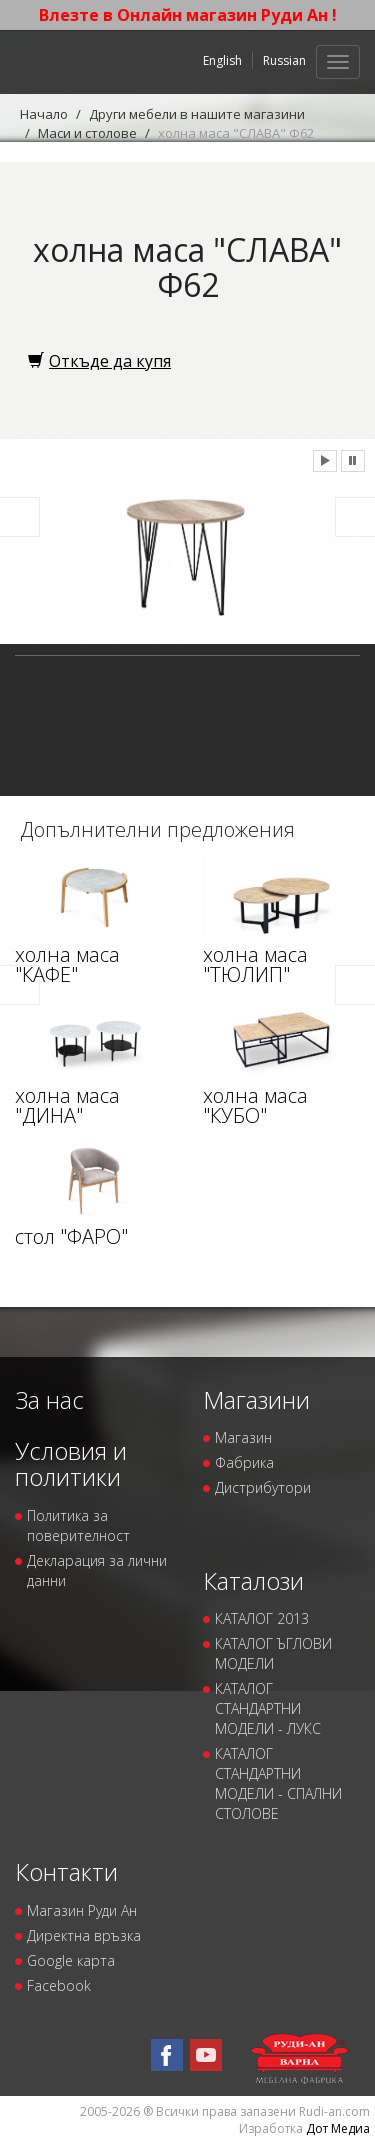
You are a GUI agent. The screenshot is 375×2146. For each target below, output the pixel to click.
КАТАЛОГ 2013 (262, 1618)
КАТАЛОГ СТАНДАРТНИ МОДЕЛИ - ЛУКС (268, 1708)
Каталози (253, 1580)
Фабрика (244, 1462)
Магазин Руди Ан (82, 1910)
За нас (49, 1399)
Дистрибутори (263, 1487)
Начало (44, 114)
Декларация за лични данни (97, 1570)
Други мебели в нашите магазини (197, 114)
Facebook (59, 1985)
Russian (284, 60)
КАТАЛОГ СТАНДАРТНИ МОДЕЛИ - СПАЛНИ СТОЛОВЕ (278, 1783)
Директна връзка (84, 1935)
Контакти (66, 1871)
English (222, 60)
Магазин (243, 1437)
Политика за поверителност (78, 1525)
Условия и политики (71, 1463)
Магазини (256, 1399)
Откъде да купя (99, 361)
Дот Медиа (338, 2128)
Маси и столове (87, 133)
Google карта (71, 1960)
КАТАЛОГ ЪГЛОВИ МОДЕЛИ (273, 1653)
